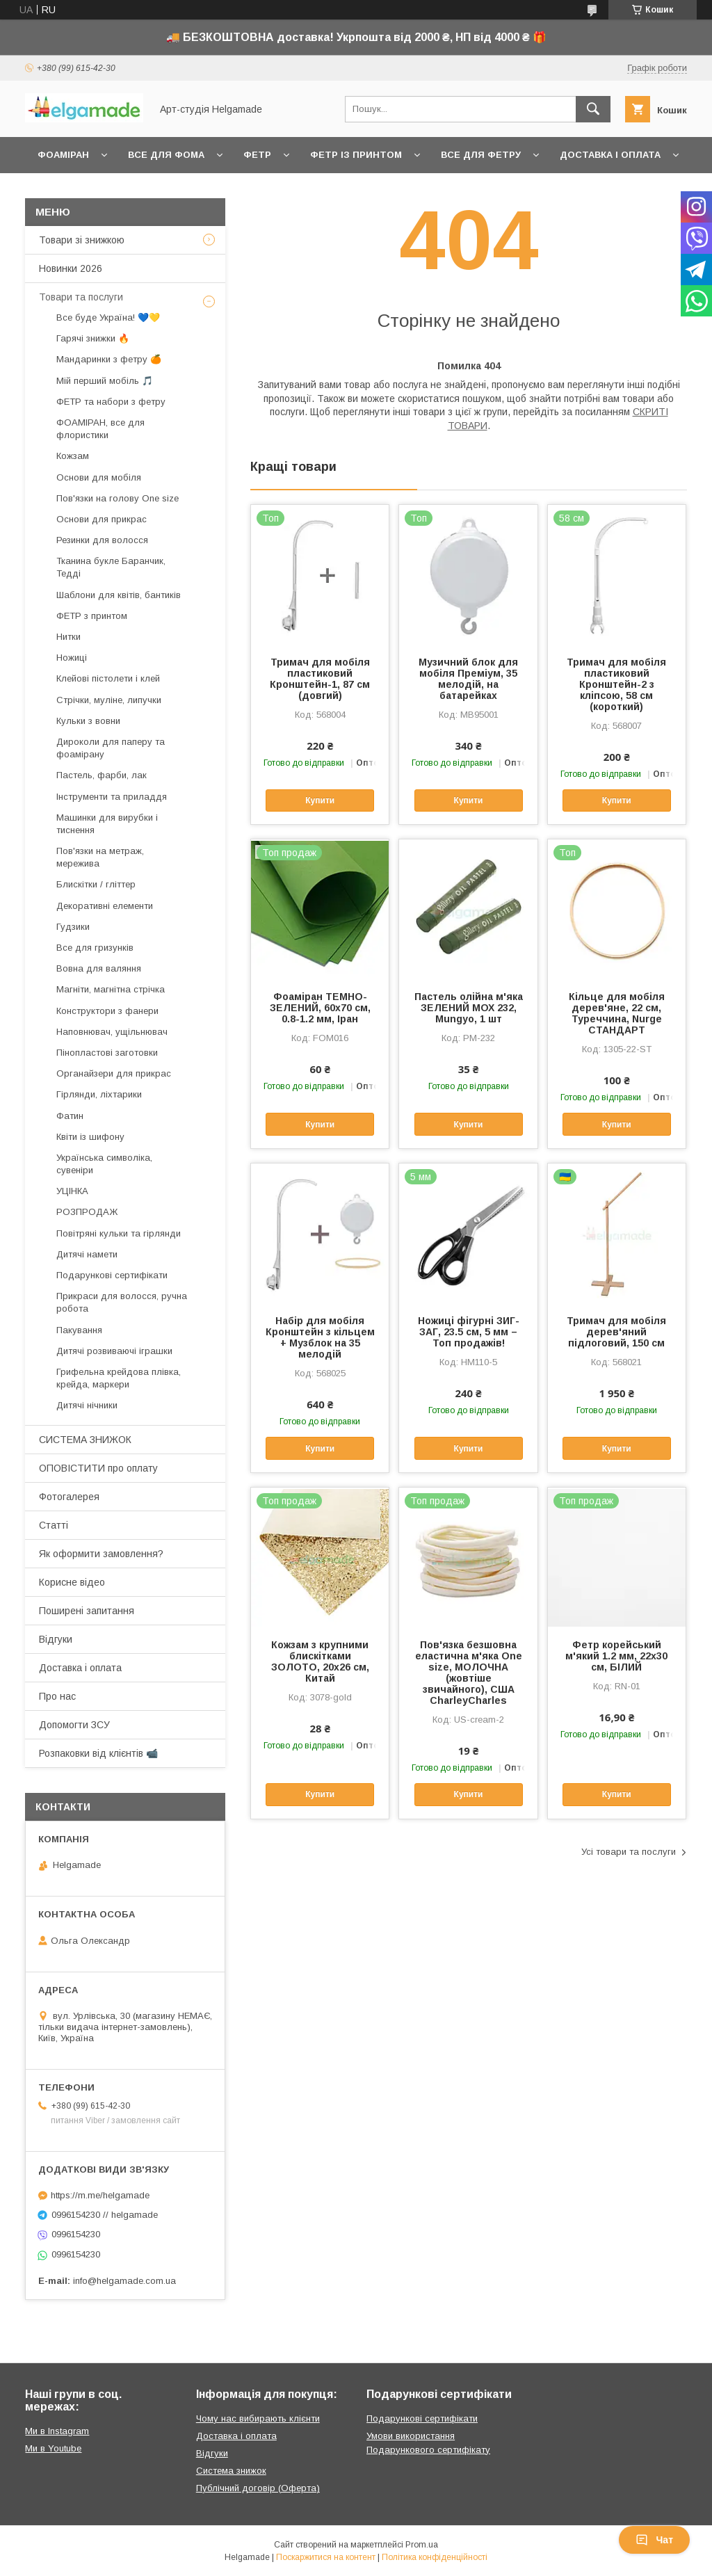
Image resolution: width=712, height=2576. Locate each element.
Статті (53, 1525)
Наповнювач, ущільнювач (112, 1032)
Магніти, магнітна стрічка (110, 989)
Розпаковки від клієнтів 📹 (98, 1753)
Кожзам (72, 456)
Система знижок (231, 2470)
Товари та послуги (81, 297)
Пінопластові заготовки (107, 1052)
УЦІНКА (72, 1191)
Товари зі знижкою (81, 239)
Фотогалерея (69, 1496)
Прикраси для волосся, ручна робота (121, 1302)
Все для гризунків (95, 947)
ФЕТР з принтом (91, 616)
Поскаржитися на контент (325, 2557)
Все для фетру (481, 155)
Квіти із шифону (90, 1137)
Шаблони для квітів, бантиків (118, 595)
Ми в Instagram (57, 2431)
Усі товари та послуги (628, 1851)
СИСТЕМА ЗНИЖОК (85, 1439)
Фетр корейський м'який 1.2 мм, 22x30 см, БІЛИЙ (616, 1656)
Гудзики (73, 926)
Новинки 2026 (70, 268)
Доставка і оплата (610, 155)
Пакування (79, 1330)
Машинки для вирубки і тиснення (107, 823)
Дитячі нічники (87, 1405)
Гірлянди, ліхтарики (99, 1094)
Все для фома (166, 155)
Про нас (57, 1696)
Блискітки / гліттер (96, 884)
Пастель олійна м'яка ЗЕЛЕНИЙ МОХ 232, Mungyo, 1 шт (468, 1007)
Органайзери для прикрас (113, 1073)
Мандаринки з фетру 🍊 (108, 359)
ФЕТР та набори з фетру (110, 401)
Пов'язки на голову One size (117, 498)
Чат (654, 2540)
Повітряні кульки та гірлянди (118, 1233)
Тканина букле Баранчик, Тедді (110, 567)
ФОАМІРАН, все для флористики (100, 428)
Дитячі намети (87, 1254)
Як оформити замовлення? (101, 1553)
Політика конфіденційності (434, 2557)
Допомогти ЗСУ (74, 1724)
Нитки (68, 636)
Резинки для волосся (102, 540)
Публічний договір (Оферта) (258, 2488)
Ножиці (71, 657)
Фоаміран (63, 155)
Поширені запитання (86, 1610)
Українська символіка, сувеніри (104, 1163)
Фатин (69, 1116)
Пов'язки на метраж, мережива (100, 857)
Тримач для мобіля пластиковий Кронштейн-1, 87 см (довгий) (320, 679)
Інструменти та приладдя (111, 796)
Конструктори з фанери (107, 1011)
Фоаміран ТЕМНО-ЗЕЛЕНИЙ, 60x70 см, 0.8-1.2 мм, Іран (320, 1007)
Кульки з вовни (88, 721)
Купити (319, 800)
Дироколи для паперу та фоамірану (110, 747)
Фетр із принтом (356, 155)
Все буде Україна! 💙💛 (108, 317)
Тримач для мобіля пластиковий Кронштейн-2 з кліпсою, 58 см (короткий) (616, 684)
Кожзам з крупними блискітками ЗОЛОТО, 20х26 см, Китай (320, 1661)
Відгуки (55, 1639)
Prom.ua (421, 2545)
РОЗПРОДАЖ (87, 1212)
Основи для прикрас (101, 519)
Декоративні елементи (104, 906)
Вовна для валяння (98, 968)
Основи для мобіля (98, 477)
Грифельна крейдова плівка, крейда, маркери (118, 1378)
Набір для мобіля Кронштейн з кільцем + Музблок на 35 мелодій (320, 1337)
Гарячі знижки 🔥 (92, 338)
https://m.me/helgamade (100, 2195)
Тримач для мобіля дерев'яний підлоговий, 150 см (616, 1332)
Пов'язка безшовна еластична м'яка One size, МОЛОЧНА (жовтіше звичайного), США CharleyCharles (468, 1672)
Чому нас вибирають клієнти (258, 2418)
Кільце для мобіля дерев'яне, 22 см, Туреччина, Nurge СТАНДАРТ (617, 1013)
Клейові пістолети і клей (108, 678)
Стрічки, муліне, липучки (108, 700)
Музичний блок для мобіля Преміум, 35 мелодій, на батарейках (468, 679)
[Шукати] (593, 109)
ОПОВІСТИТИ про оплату (98, 1468)
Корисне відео (72, 1582)
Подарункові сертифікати (112, 1275)
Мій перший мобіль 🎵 (104, 381)
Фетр (257, 155)
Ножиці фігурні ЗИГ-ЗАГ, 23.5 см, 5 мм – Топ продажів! (468, 1332)
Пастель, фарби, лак (101, 775)
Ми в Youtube (53, 2448)
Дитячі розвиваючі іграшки (114, 1351)
